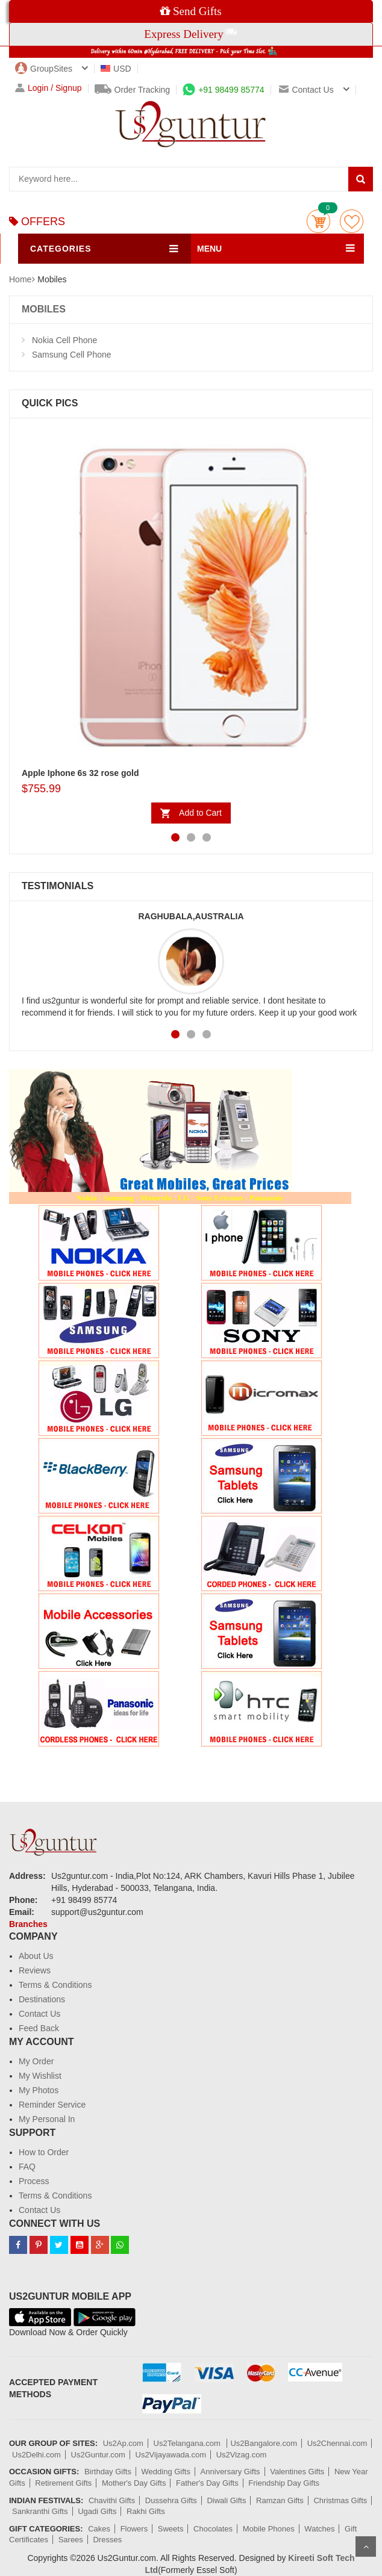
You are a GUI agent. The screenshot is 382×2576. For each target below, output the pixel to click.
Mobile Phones (269, 2528)
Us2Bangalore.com (263, 2443)
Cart (318, 221)
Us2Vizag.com (241, 2454)
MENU (209, 248)
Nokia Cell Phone (64, 340)
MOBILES (44, 309)
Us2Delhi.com (36, 2454)
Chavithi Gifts (112, 2500)
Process (34, 2181)
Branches (28, 1924)
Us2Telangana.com (188, 2443)
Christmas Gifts (340, 2500)
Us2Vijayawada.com (171, 2454)
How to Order (44, 2152)
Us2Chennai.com (337, 2443)
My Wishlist (40, 2076)
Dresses (107, 2539)
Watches (319, 2528)
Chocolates (213, 2528)
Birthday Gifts (107, 2471)
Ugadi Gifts (97, 2511)
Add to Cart (200, 813)
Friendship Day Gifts (283, 2483)
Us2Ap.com (123, 2443)
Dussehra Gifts (171, 2500)
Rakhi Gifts (146, 2511)
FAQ (27, 2166)
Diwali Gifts (226, 2500)
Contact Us (39, 2014)
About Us (36, 1956)
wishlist (351, 221)
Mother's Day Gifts (134, 2483)
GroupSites (43, 68)
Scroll (365, 2546)
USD (116, 68)
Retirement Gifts (63, 2483)
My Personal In (47, 2119)
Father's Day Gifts (207, 2483)
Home (20, 279)
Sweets (171, 2528)
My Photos (38, 2090)
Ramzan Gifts (280, 2500)
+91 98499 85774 (223, 90)
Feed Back (39, 2028)
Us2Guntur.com (98, 2454)
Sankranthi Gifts (40, 2511)
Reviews (35, 1970)
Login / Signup (48, 88)
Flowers (134, 2528)
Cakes (99, 2528)
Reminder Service (52, 2104)
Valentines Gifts (297, 2471)
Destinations (42, 1999)
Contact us (306, 90)
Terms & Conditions (55, 1985)
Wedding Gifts (166, 2471)
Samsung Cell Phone (71, 354)
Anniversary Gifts (230, 2471)
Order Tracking (133, 90)
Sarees (70, 2539)
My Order (36, 2061)
